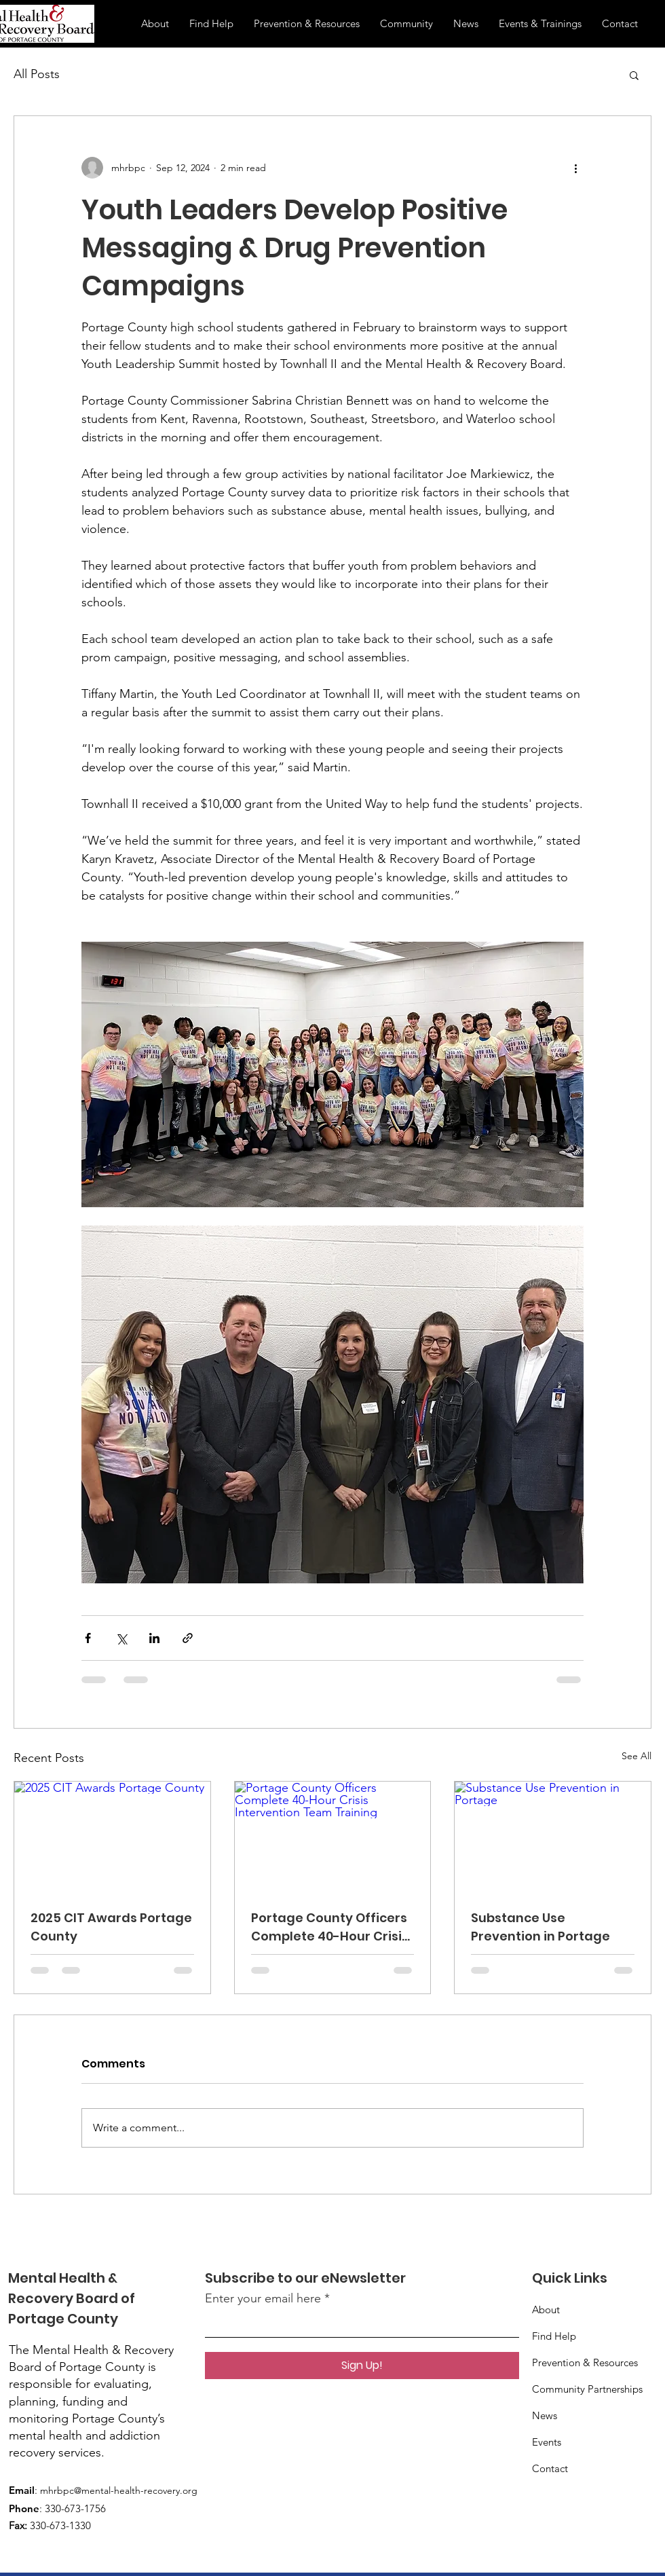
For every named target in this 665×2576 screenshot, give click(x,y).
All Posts (37, 74)
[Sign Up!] (362, 2365)
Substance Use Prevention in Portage (540, 1927)
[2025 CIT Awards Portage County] (112, 1837)
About (546, 2309)
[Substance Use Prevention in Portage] (553, 1837)
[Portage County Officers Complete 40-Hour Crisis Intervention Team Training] (333, 1837)
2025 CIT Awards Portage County (111, 1927)
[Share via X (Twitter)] (121, 1638)
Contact (550, 2468)
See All (636, 1756)
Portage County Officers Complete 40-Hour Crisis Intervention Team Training (329, 1927)
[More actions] (575, 168)
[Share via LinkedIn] (154, 1638)
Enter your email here (263, 2298)
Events (546, 2441)
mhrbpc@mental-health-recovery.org (118, 2490)
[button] (634, 74)
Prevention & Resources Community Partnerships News (587, 2389)
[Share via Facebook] (87, 1638)
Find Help (554, 2336)
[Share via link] (187, 1638)
